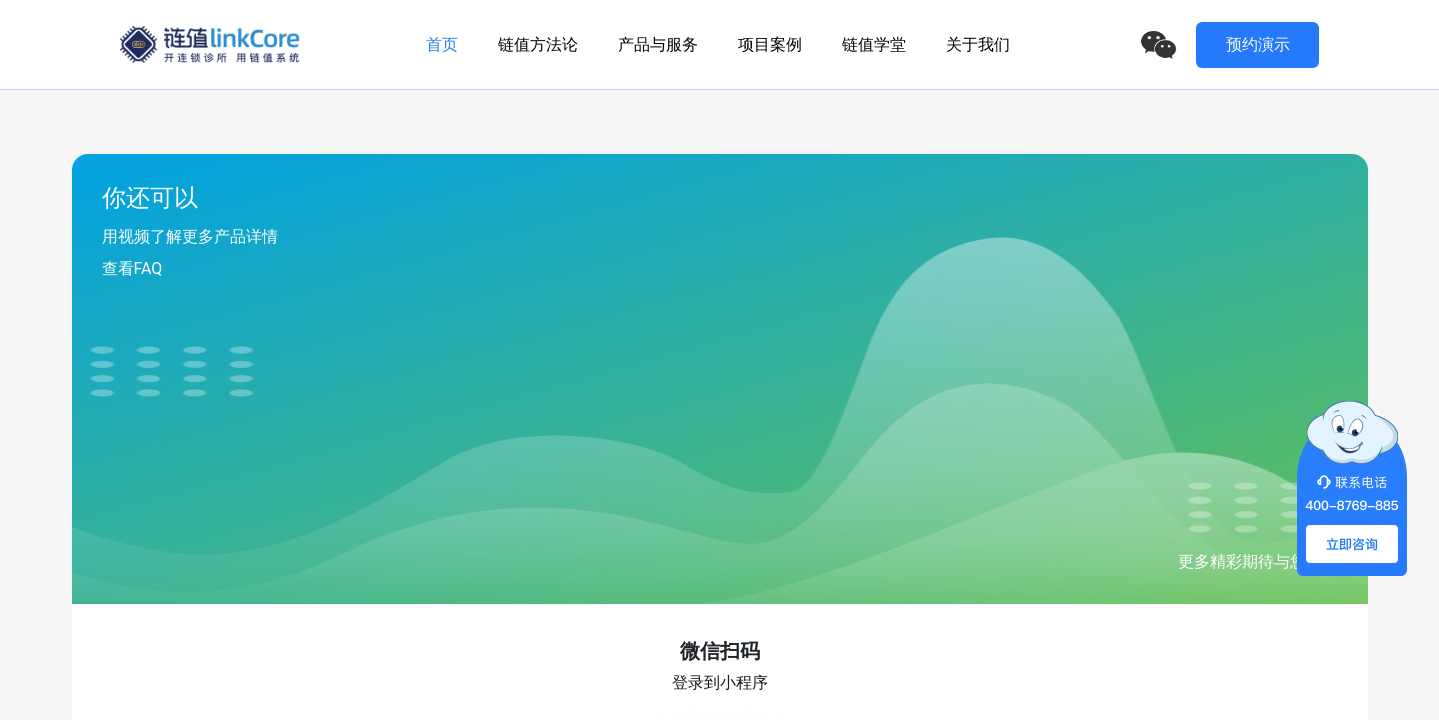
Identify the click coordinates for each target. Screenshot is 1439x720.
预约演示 (1258, 44)
